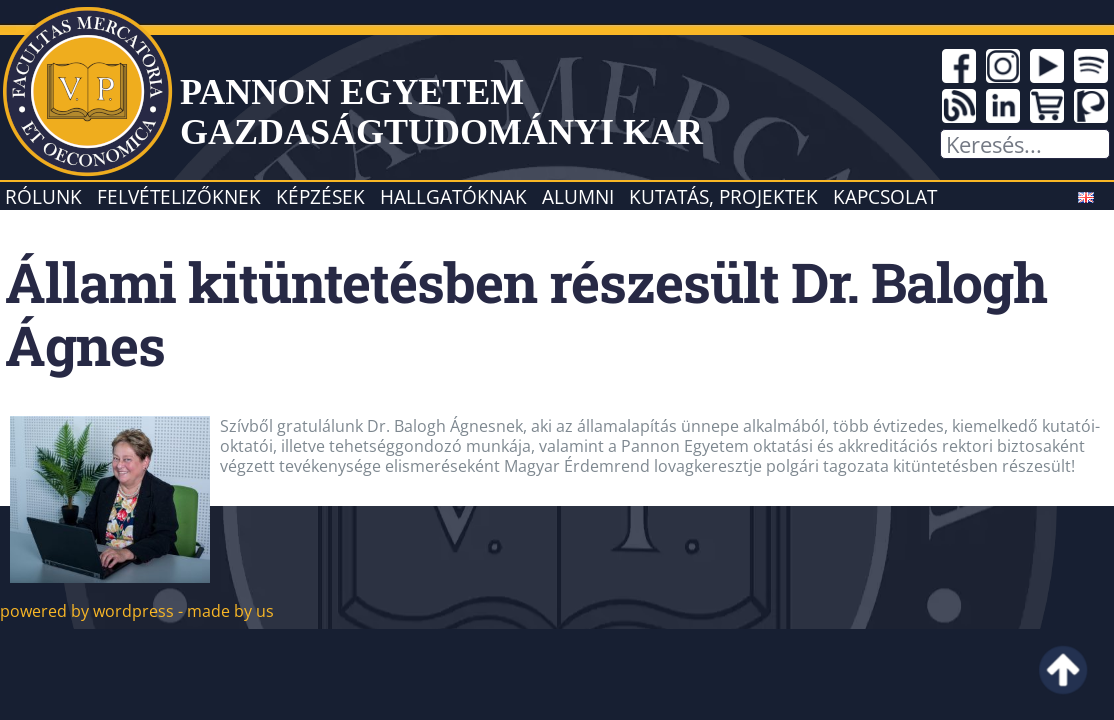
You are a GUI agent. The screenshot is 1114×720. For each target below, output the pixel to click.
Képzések (320, 196)
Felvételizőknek (179, 196)
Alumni (578, 196)
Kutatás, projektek (723, 196)
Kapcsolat (885, 196)
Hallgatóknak (453, 196)
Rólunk (43, 196)
